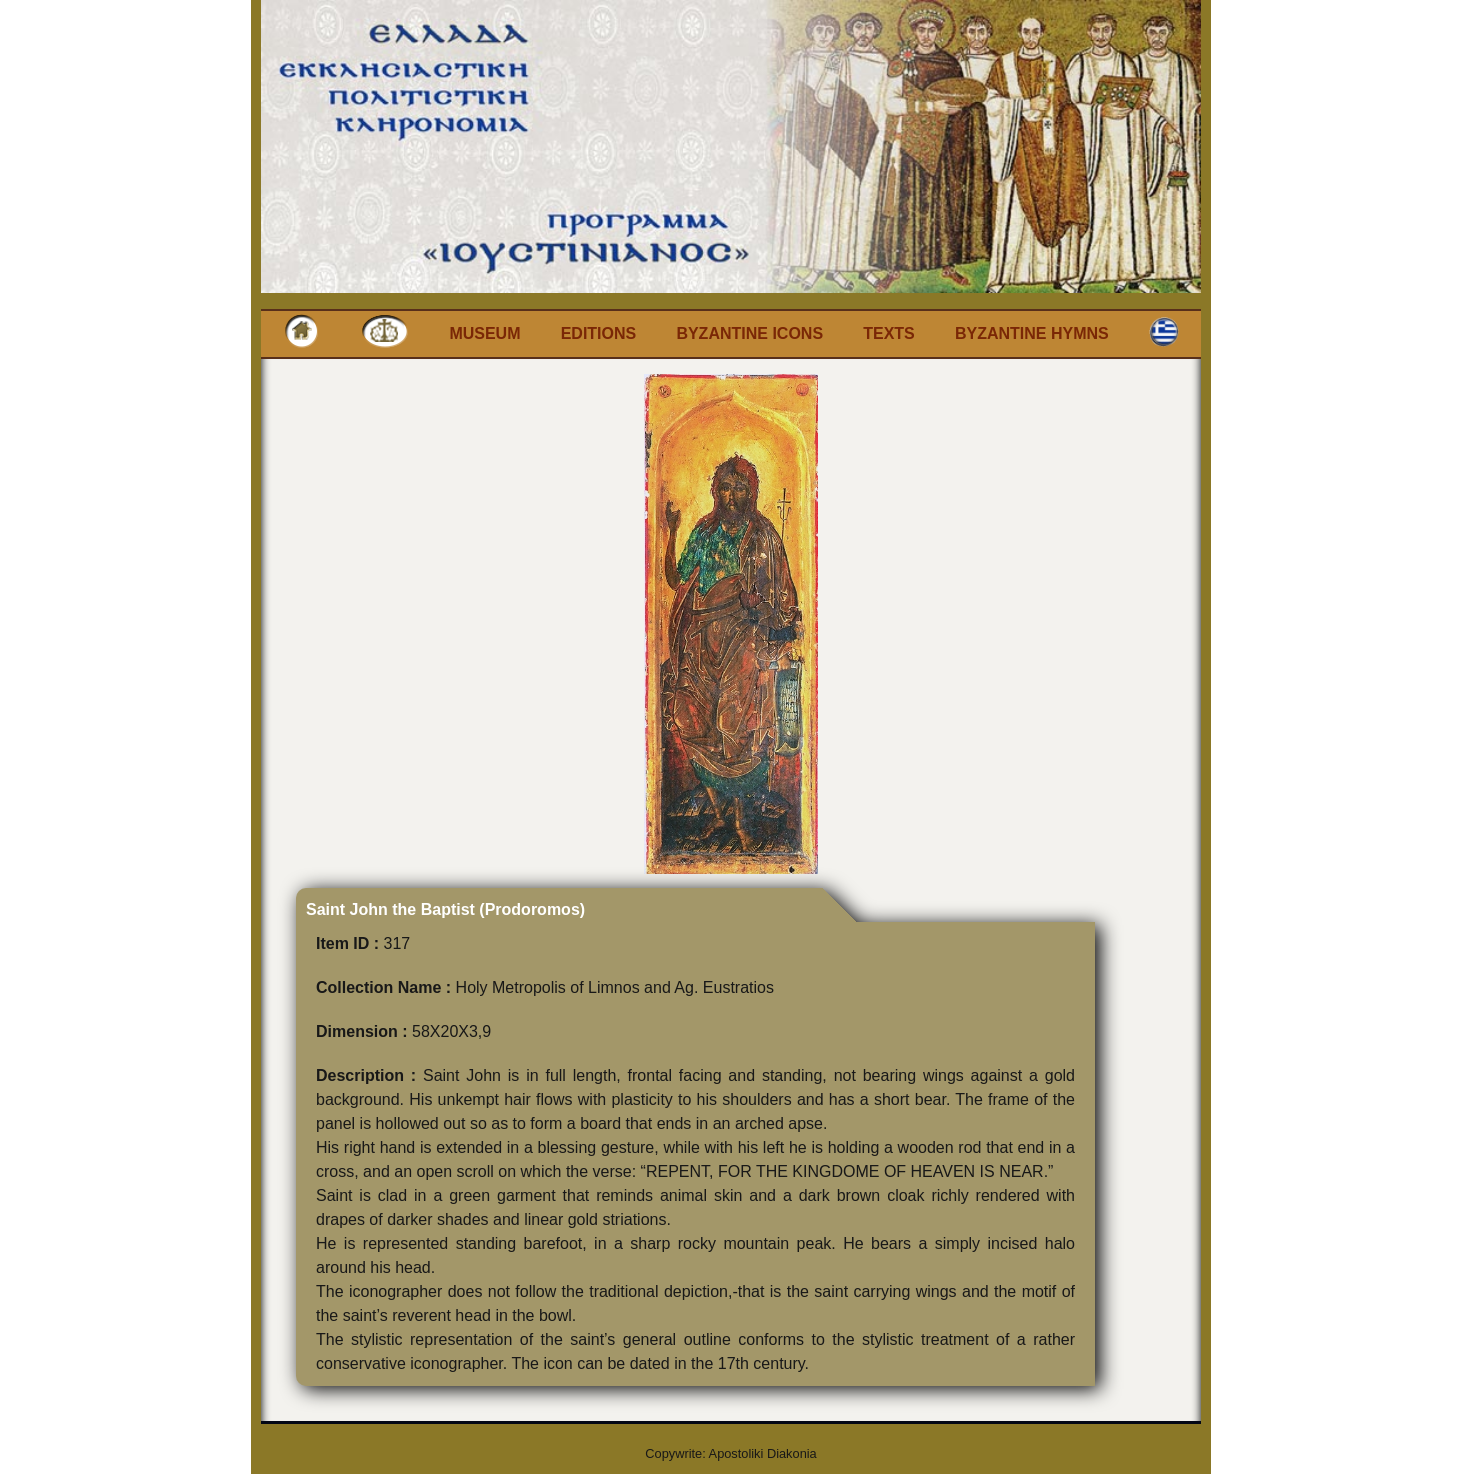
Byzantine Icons (749, 333)
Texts (889, 333)
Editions (599, 333)
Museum (484, 333)
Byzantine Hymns (1032, 333)
